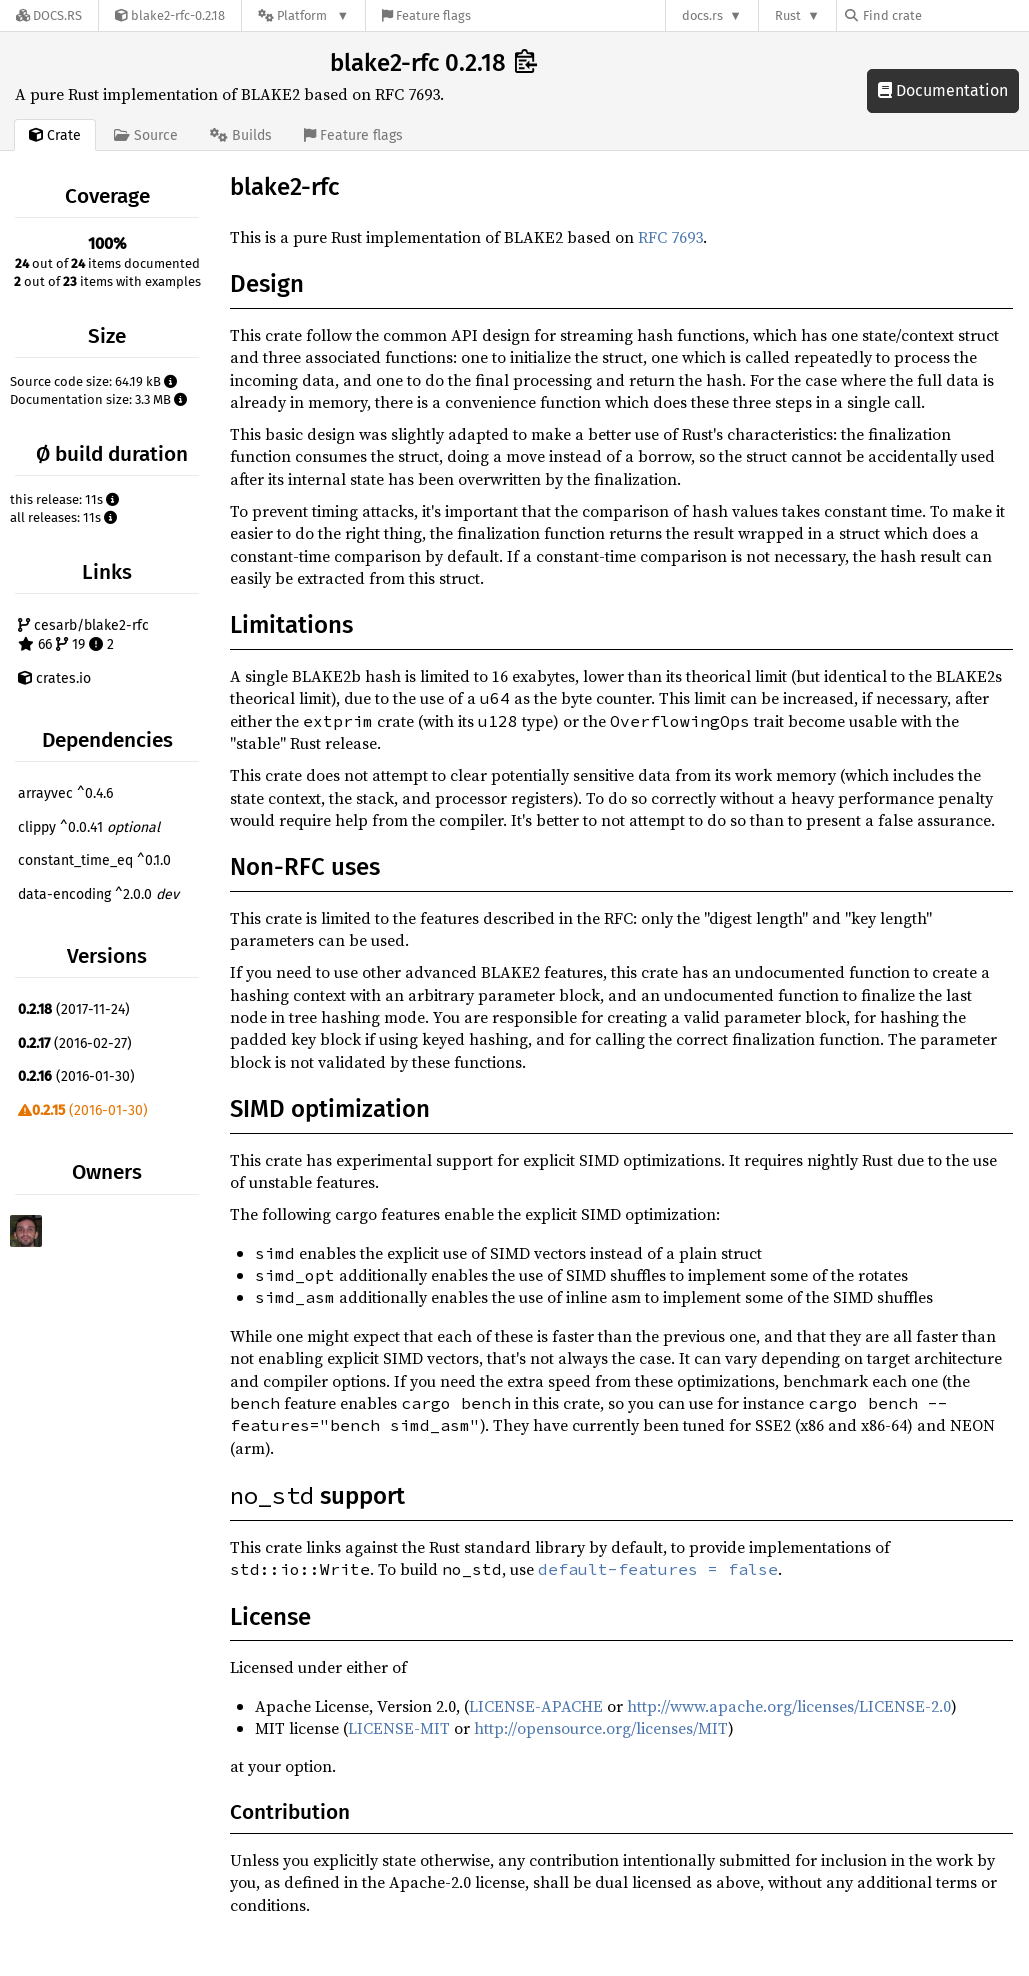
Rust (788, 15)
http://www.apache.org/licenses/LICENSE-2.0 (789, 1706)
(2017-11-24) (74, 1009)
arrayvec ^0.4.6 (65, 793)
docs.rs (702, 15)
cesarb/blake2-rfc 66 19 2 (83, 635)
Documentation (943, 90)
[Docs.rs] (49, 15)
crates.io (54, 678)
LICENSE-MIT (399, 1728)
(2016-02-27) (75, 1043)
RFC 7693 (670, 237)
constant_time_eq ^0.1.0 (94, 860)
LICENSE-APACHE (536, 1706)
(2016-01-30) (76, 1076)
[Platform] (303, 15)
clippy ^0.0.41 (89, 827)
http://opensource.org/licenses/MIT (601, 1728)
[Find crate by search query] (945, 15)
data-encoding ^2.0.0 (98, 894)
